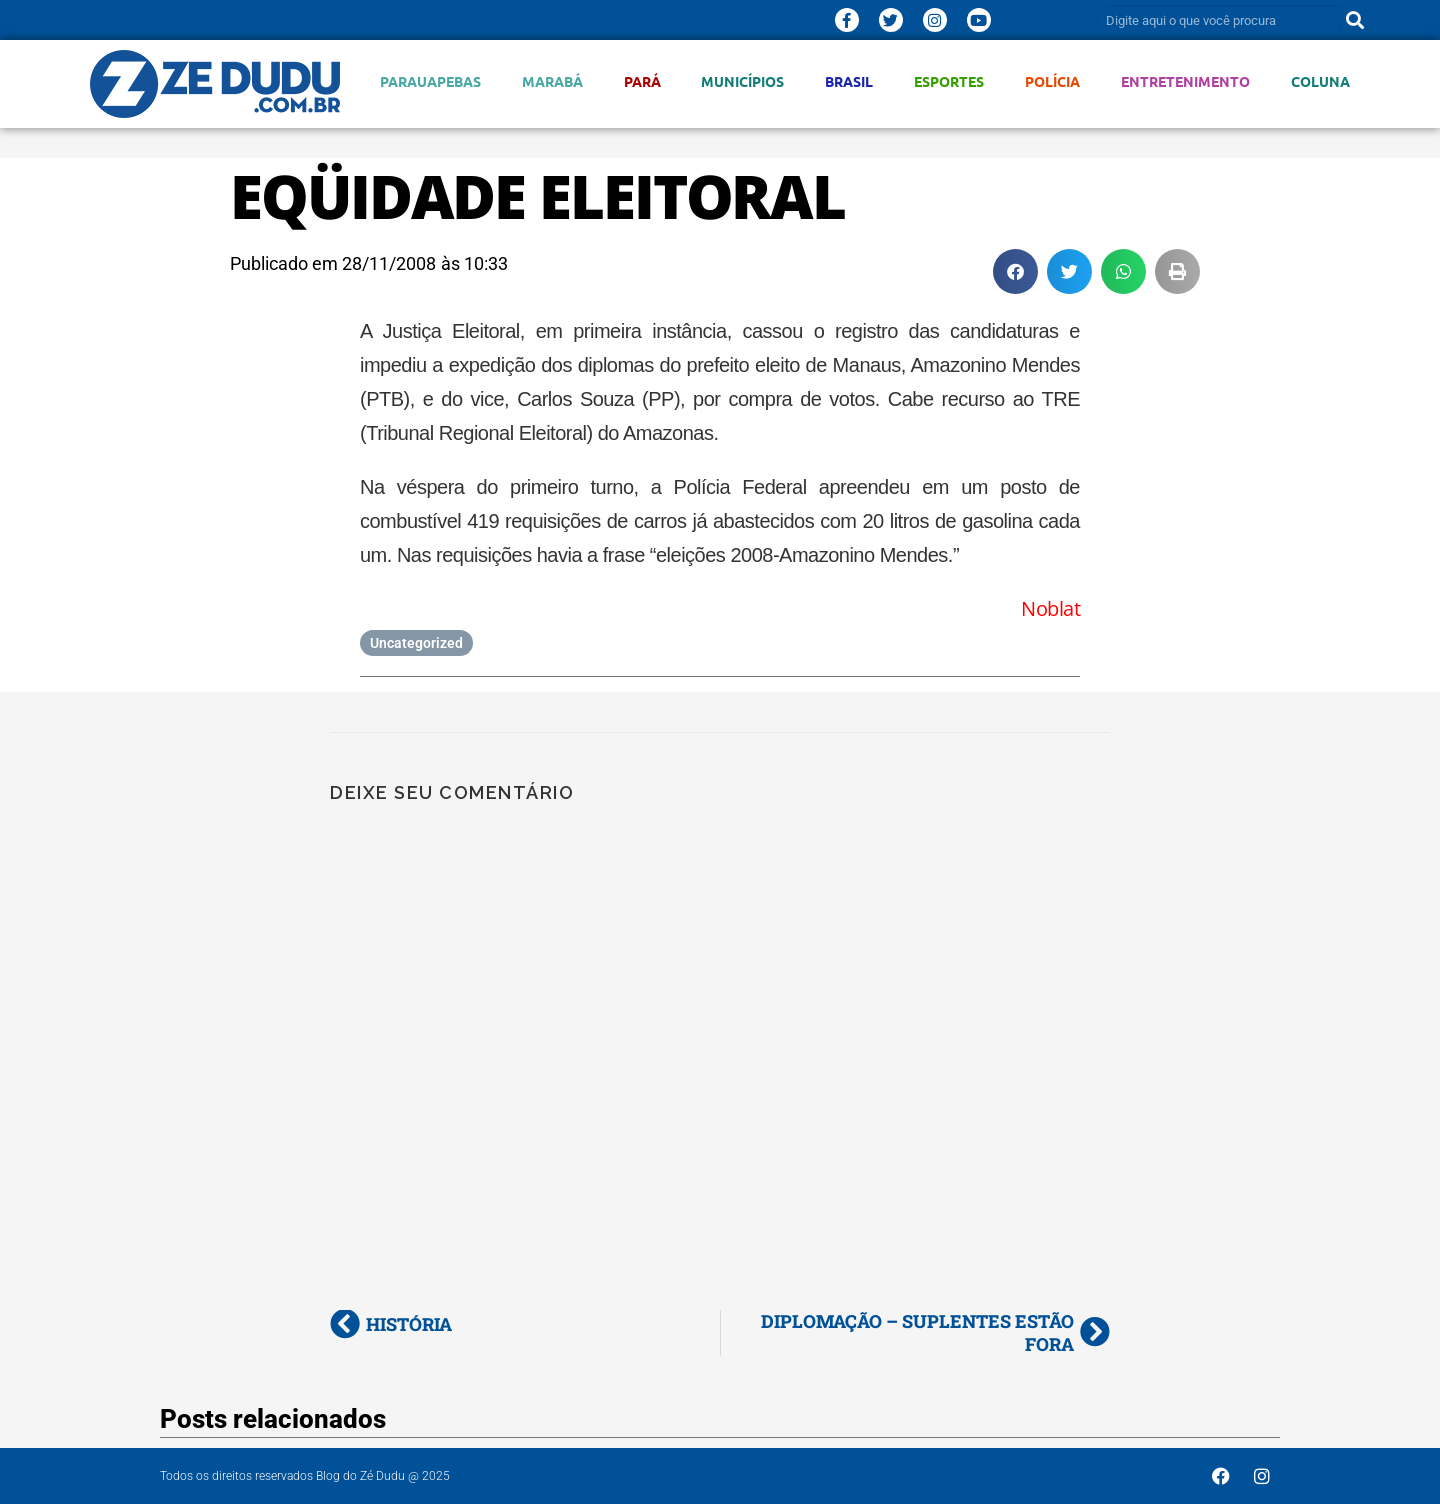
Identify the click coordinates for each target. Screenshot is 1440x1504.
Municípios (742, 81)
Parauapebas (430, 81)
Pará (642, 81)
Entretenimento (1185, 81)
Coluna (1320, 81)
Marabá (552, 81)
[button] (1015, 271)
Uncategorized (416, 643)
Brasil (849, 81)
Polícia (1052, 81)
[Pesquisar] (1355, 20)
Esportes (949, 81)
